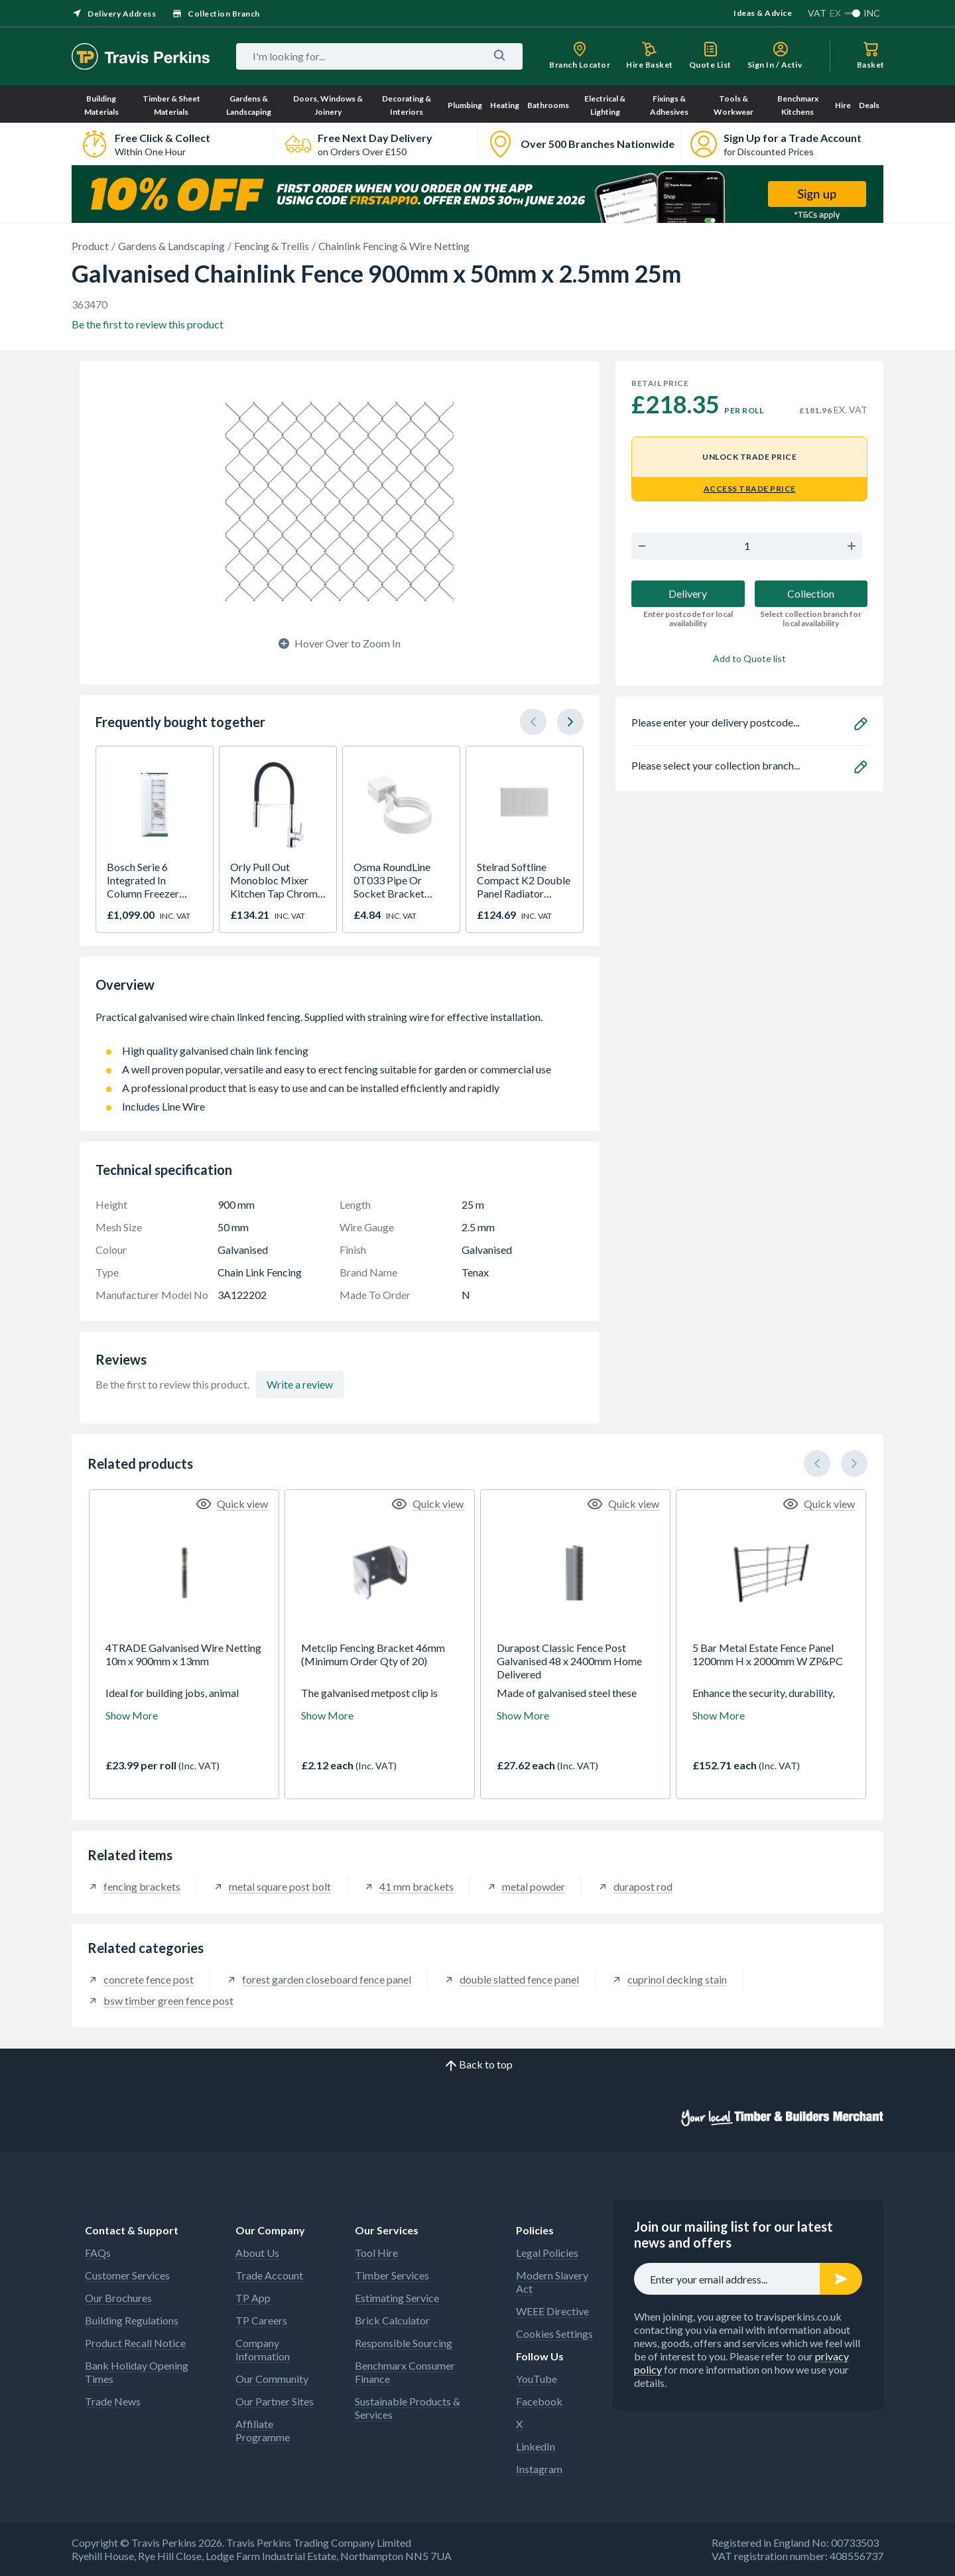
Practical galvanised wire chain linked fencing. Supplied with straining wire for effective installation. (340, 1023)
